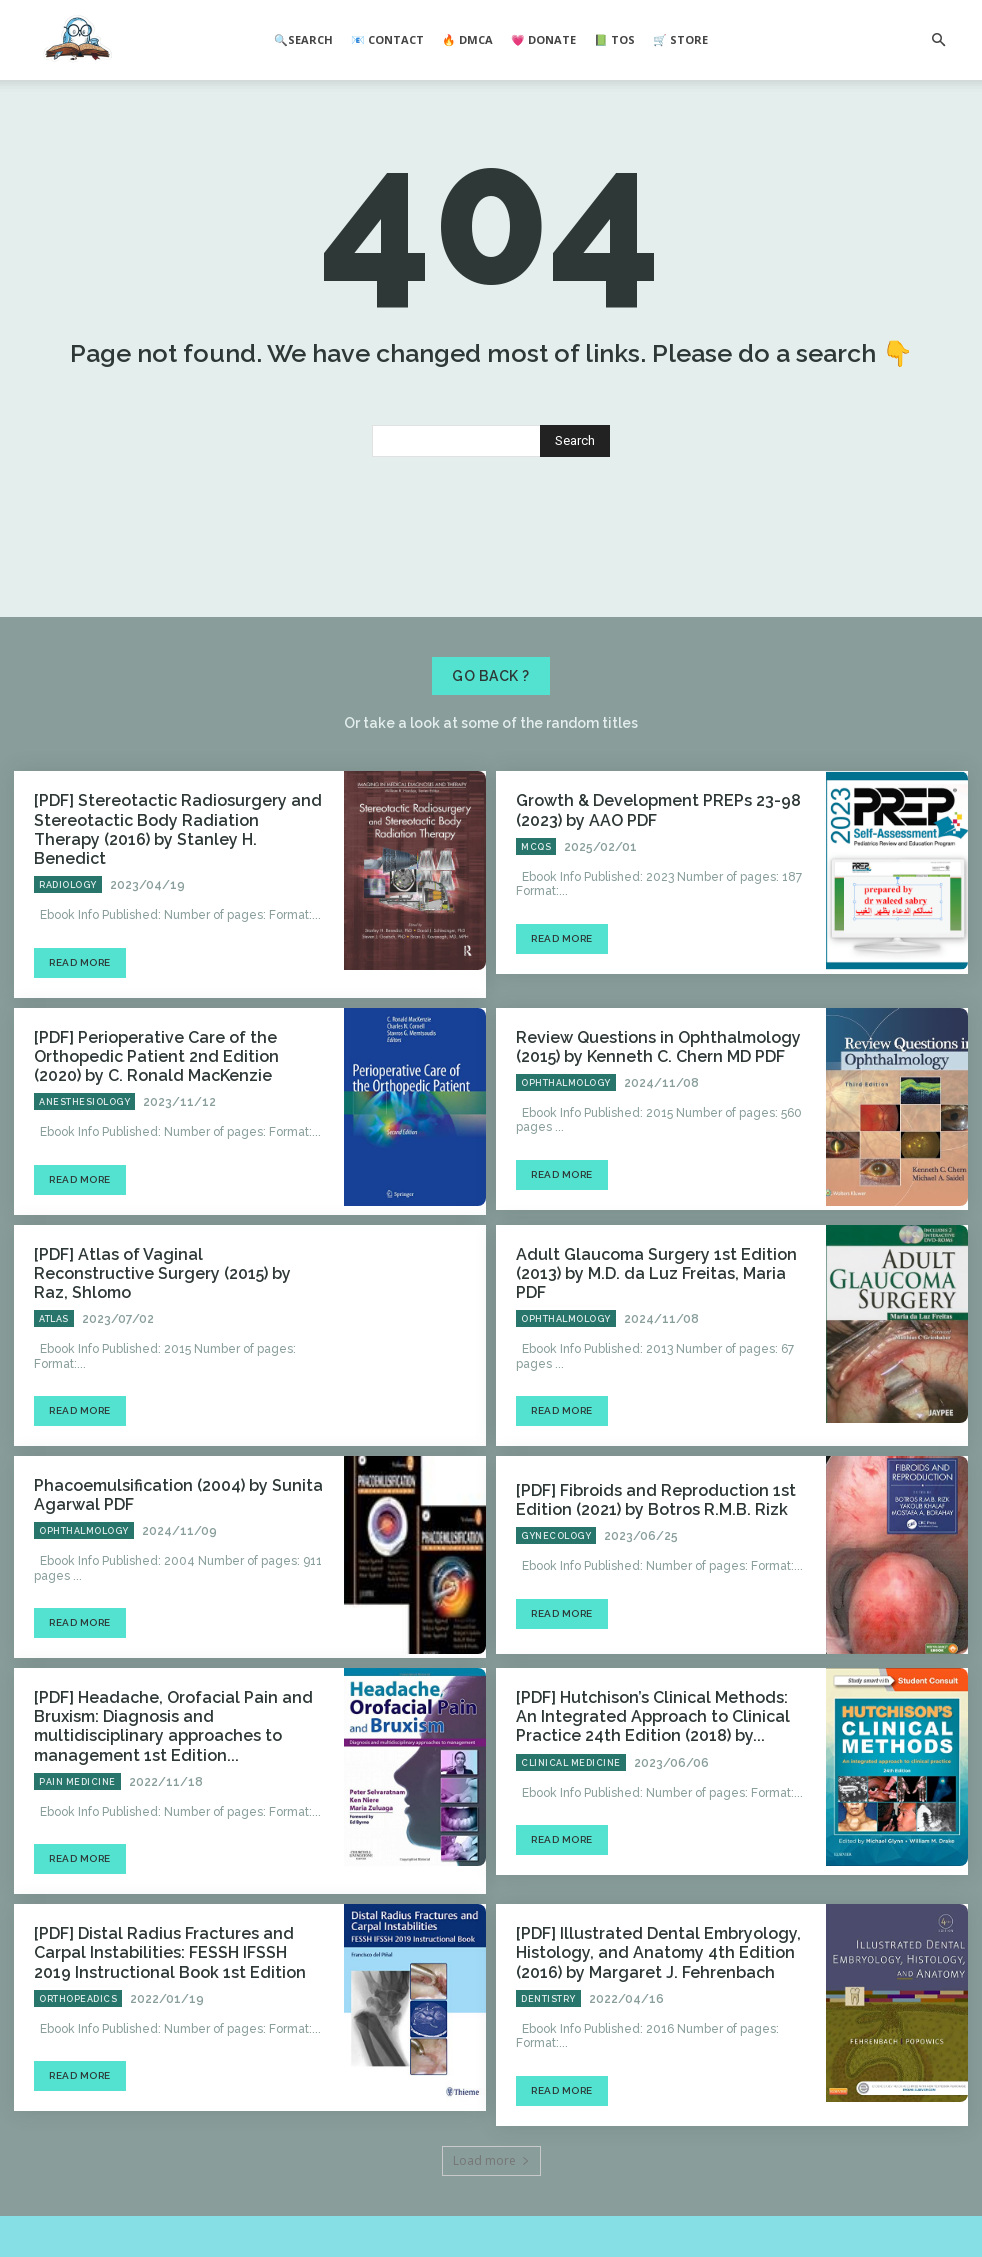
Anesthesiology (84, 1138)
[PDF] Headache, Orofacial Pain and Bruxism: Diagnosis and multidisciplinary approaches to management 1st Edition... (174, 1722)
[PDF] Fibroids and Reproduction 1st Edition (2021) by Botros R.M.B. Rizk (637, 1512)
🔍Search (303, 39)
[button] (938, 40)
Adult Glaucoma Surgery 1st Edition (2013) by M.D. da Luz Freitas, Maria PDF (659, 1297)
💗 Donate (543, 39)
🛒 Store (680, 39)
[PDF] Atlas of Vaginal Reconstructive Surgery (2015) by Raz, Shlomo (161, 1296)
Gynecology (556, 1547)
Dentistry (548, 1974)
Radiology (68, 928)
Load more (491, 2135)
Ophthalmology (566, 1121)
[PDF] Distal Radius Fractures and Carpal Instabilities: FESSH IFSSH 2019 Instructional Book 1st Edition (171, 1931)
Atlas (54, 1331)
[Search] (575, 510)
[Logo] (77, 41)
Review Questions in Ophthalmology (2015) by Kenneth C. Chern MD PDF (641, 1087)
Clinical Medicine (571, 1764)
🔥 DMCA (467, 39)
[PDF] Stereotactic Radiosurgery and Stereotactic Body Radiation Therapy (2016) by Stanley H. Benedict (163, 886)
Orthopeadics (78, 1974)
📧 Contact (387, 39)
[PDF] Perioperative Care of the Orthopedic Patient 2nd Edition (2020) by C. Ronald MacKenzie (172, 1095)
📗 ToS (614, 39)
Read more (80, 1004)
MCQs (536, 912)
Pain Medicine (77, 1764)
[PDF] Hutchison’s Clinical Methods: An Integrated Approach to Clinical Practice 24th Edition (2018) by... (654, 1722)
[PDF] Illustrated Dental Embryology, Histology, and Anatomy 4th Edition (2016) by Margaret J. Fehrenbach (658, 1931)
